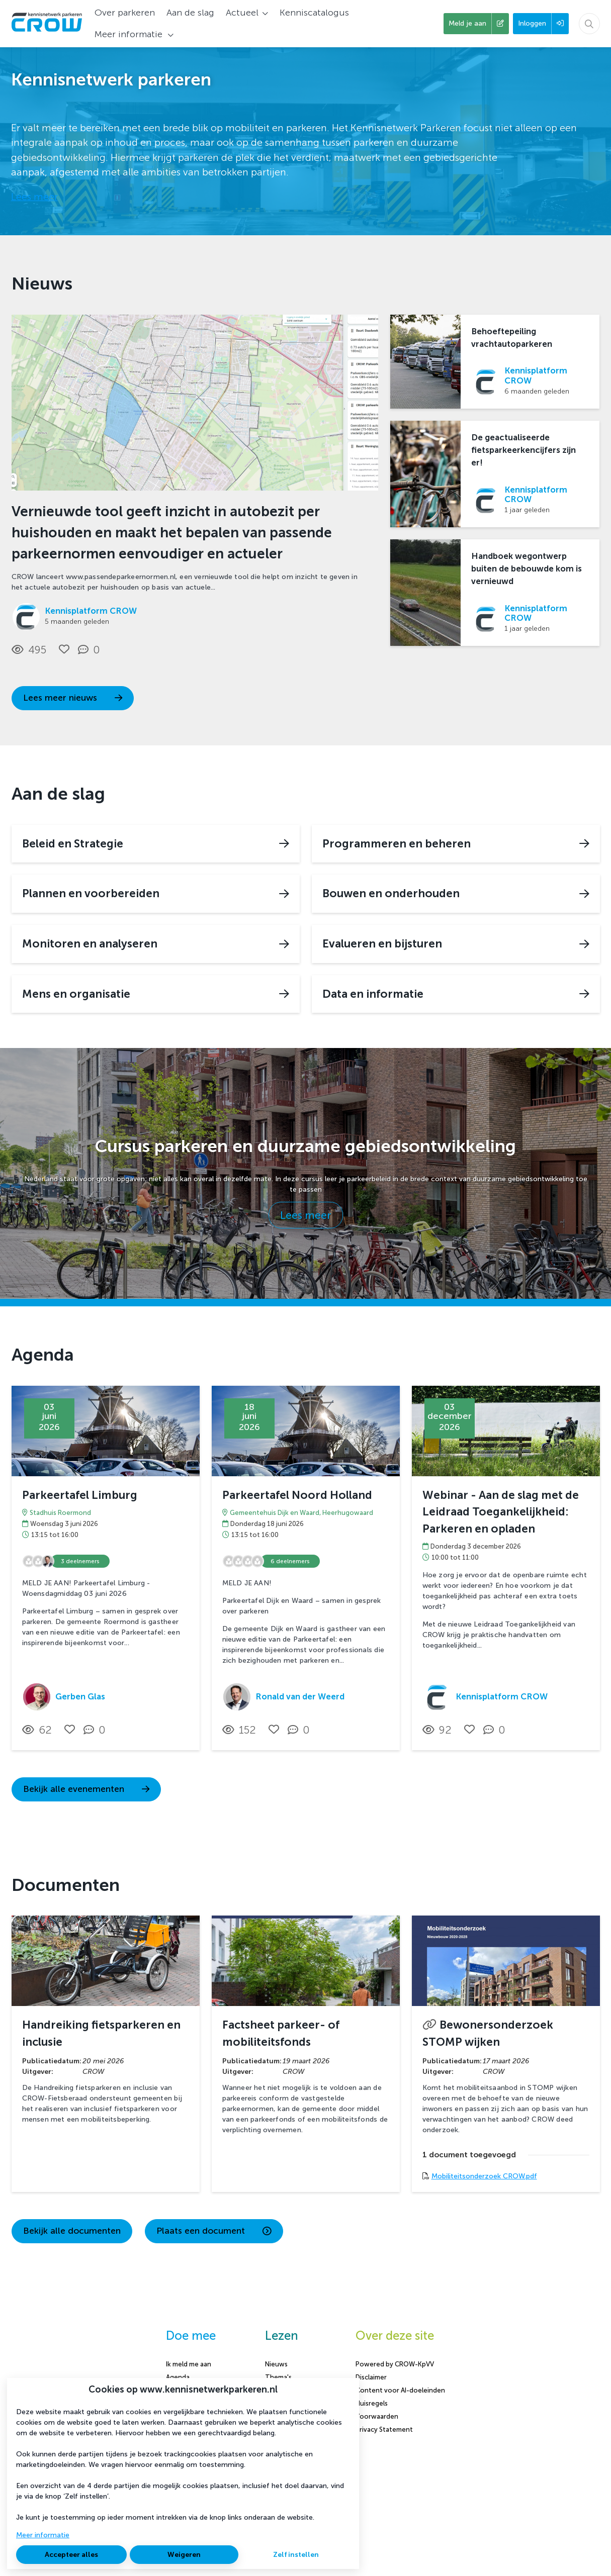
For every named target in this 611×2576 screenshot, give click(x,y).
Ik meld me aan (188, 2364)
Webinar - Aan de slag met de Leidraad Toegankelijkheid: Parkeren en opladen (500, 1512)
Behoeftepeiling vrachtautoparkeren (511, 337)
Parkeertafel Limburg (79, 1495)
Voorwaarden (377, 2416)
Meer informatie (42, 2535)
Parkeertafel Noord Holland (297, 1495)
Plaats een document (214, 2231)
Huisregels (372, 2403)
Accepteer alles (71, 2554)
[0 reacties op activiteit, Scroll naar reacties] (96, 1730)
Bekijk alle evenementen (86, 1789)
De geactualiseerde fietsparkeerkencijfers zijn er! (523, 449)
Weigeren (184, 2554)
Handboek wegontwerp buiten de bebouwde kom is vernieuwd (526, 568)
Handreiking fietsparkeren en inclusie (101, 2033)
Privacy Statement (384, 2429)
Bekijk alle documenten (72, 2231)
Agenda (178, 2377)
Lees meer (34, 197)
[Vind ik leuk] (64, 649)
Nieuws (276, 2364)
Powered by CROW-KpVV (395, 2364)
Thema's (278, 2377)
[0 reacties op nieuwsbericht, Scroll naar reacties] (91, 649)
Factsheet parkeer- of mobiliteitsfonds (280, 2033)
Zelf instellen (296, 2554)
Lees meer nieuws (72, 698)
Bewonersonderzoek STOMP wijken (487, 2033)
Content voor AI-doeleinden (400, 2390)
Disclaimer (371, 2377)
